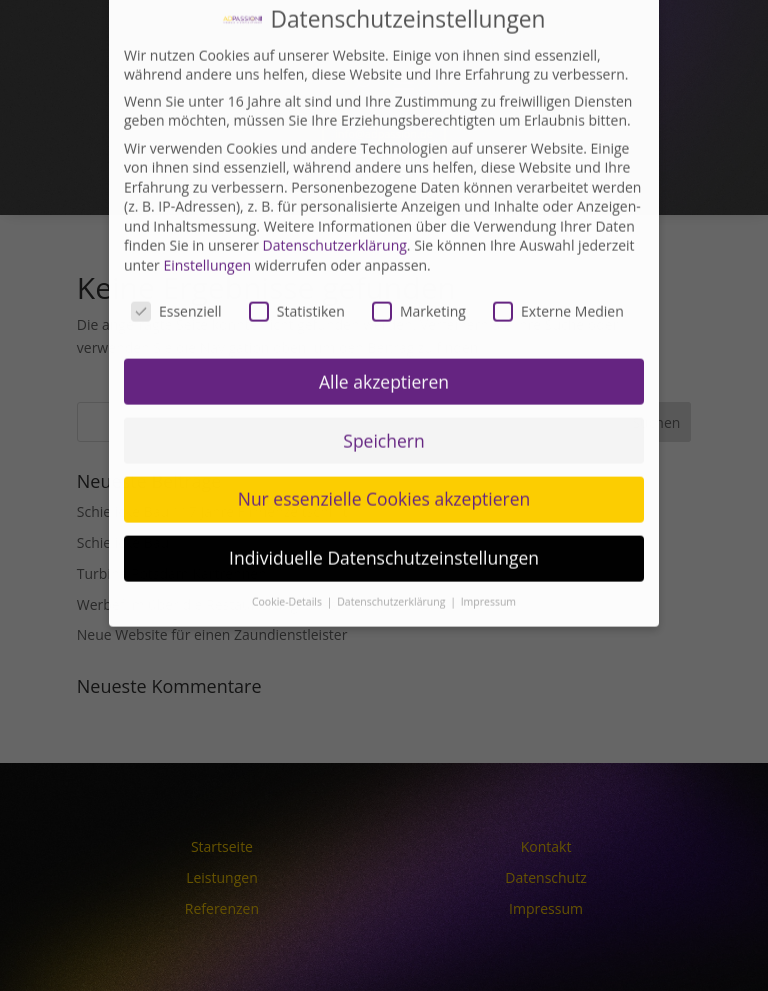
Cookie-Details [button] (288, 573)
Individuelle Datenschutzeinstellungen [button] (384, 529)
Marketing (419, 281)
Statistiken (297, 281)
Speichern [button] (383, 411)
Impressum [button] (488, 573)
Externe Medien (558, 281)
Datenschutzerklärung (335, 216)
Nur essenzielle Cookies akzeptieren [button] (384, 470)
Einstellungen (207, 235)
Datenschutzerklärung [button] (392, 573)
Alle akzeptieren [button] (384, 352)
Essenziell (176, 281)
